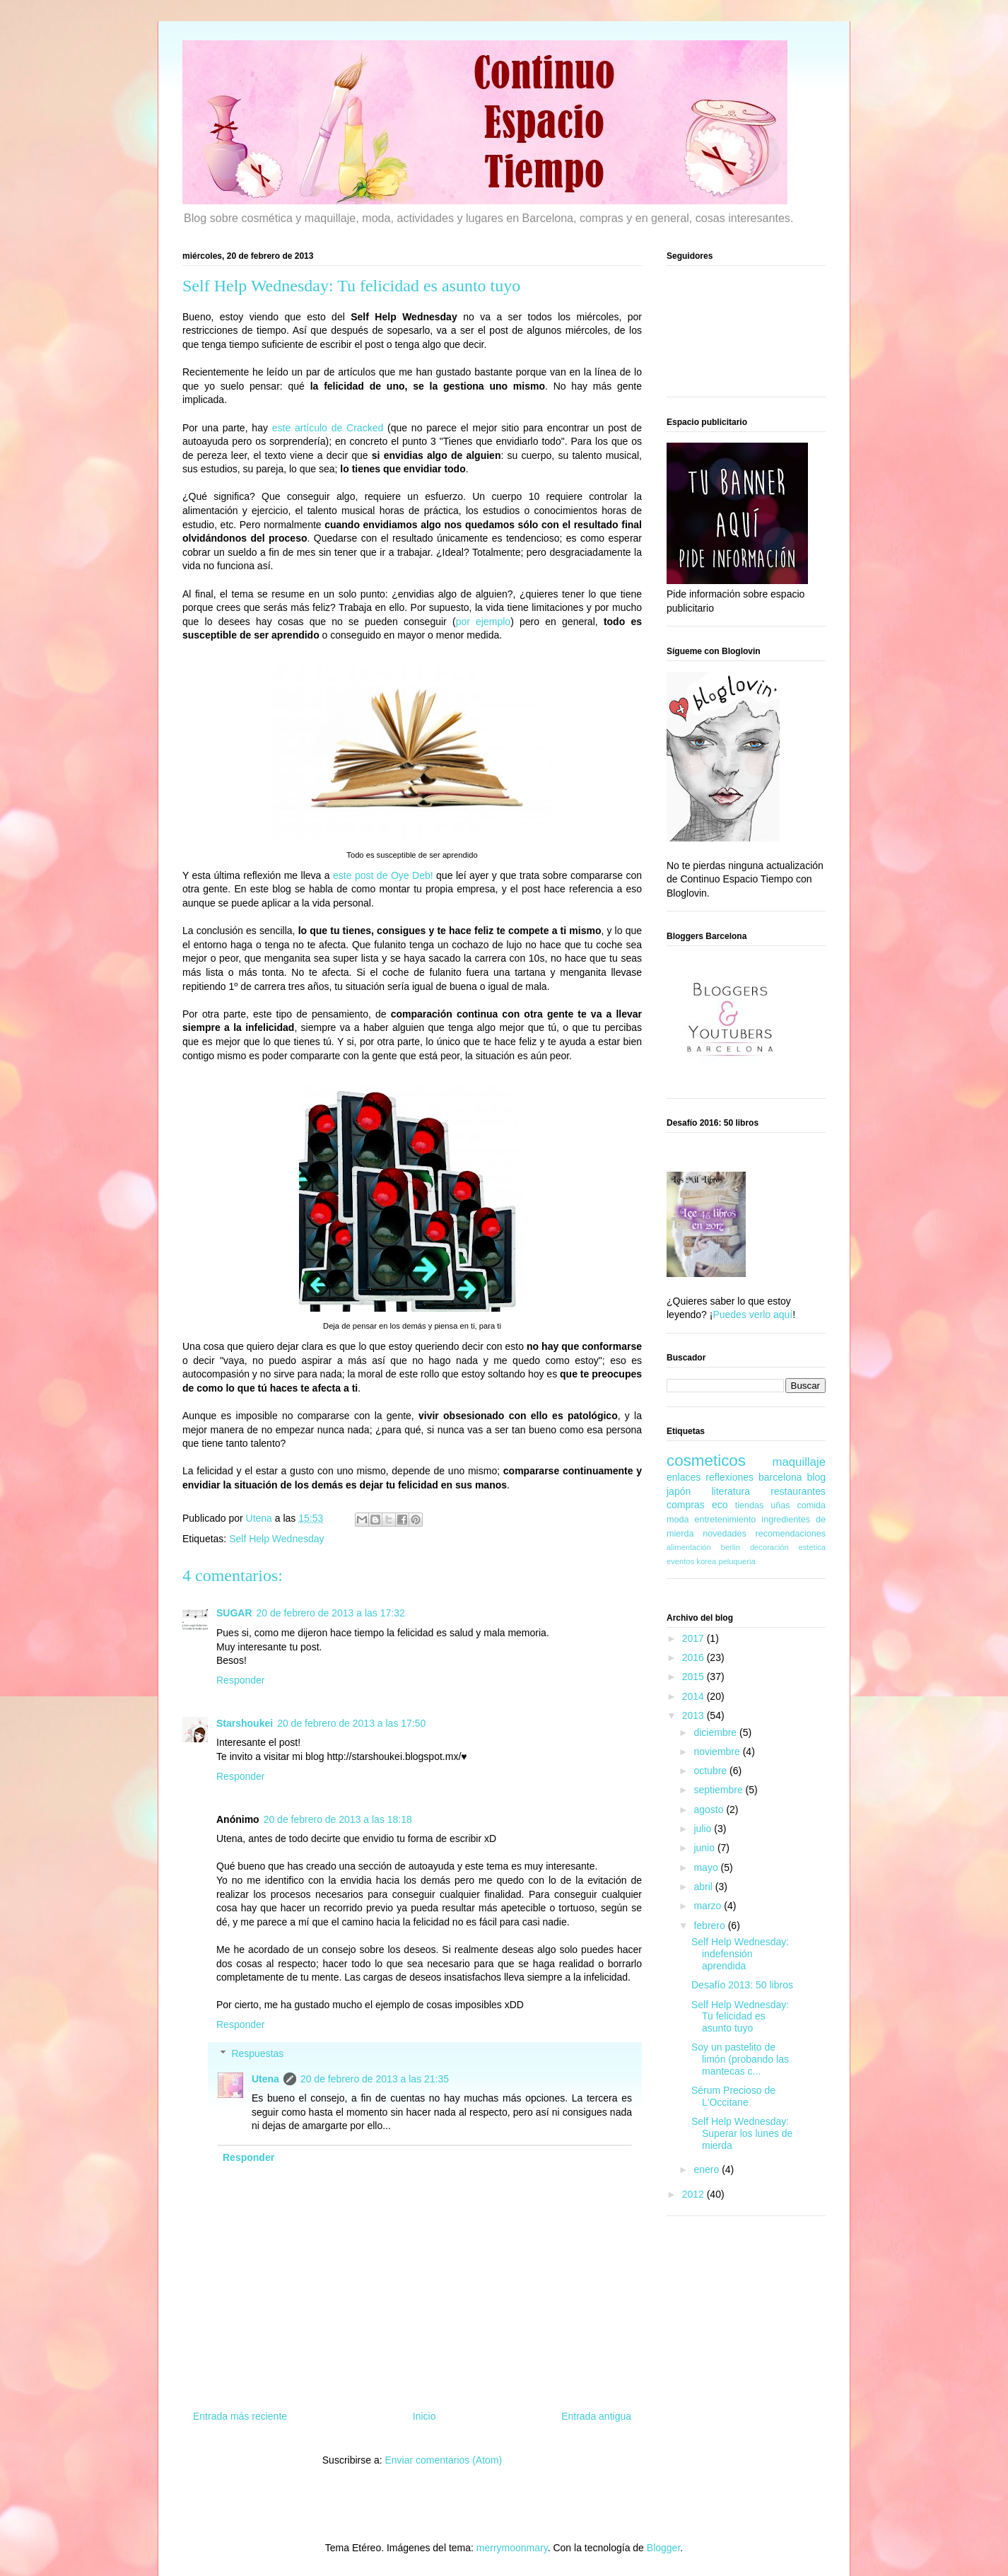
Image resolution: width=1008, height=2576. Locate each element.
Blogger (663, 2547)
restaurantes (798, 1491)
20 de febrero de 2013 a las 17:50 (351, 1723)
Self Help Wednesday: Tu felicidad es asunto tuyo (740, 2016)
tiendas (749, 1505)
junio (705, 1847)
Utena (265, 2079)
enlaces (684, 1477)
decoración (769, 1547)
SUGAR (234, 1613)
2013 (694, 1715)
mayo (706, 1867)
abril (704, 1886)
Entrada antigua (596, 2416)
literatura (730, 1491)
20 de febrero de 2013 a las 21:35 (374, 2079)
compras (686, 1504)
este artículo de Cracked (327, 427)
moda (678, 1520)
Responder (240, 1680)
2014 (694, 1696)
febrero (710, 1925)
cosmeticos (706, 1460)
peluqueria (736, 1561)
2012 (694, 2194)
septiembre (719, 1789)
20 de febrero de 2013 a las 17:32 (331, 1613)
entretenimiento (725, 1520)
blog (816, 1477)
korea (706, 1561)
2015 (694, 1676)
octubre (711, 1770)
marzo (708, 1905)
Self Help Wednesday (276, 1538)
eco (720, 1504)
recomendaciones (791, 1534)
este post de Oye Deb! (383, 875)
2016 (694, 1657)
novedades (724, 1534)
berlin (730, 1547)
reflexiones (729, 1477)
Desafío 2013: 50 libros (742, 1985)
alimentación (689, 1547)
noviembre (717, 1751)
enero (707, 2169)
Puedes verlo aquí (752, 1314)
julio (703, 1828)
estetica (812, 1547)
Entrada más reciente (240, 2416)
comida (811, 1505)
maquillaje (799, 1462)
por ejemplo (483, 621)
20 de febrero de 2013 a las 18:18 (338, 1819)
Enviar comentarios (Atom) (443, 2460)
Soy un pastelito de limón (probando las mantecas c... (740, 2059)
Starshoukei (244, 1723)
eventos (680, 1561)
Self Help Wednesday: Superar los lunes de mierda (741, 2133)
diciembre (716, 1732)
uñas (780, 1505)
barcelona (780, 1477)
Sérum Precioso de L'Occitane (733, 2096)
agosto (709, 1809)
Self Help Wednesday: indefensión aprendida (740, 1953)
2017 (694, 1638)
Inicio (424, 2416)
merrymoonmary (512, 2547)
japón (679, 1491)
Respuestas (257, 2053)
